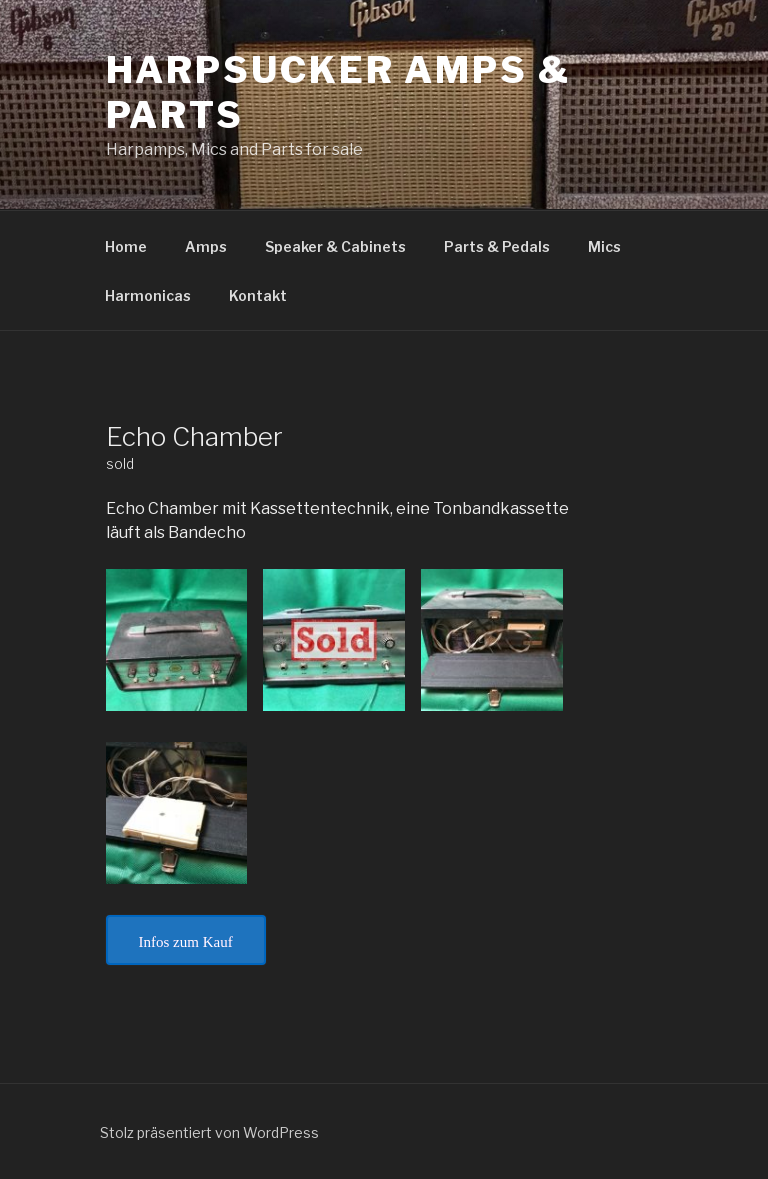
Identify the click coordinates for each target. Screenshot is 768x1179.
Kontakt (258, 295)
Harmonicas (148, 295)
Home (126, 246)
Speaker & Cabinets (335, 246)
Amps (206, 246)
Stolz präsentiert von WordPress (209, 1132)
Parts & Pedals (497, 246)
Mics (604, 246)
